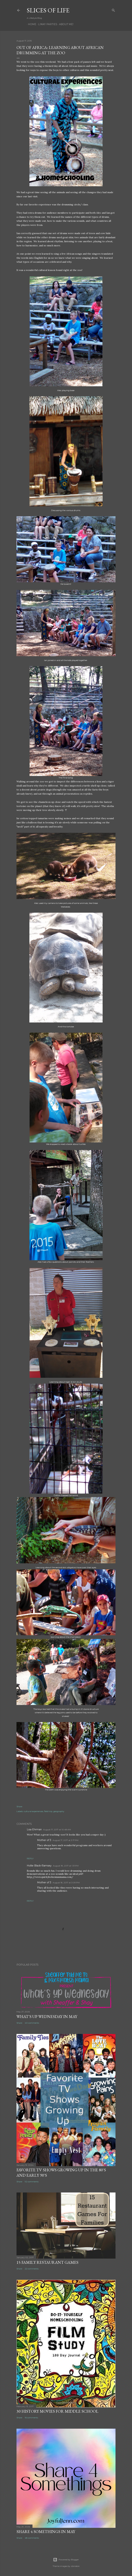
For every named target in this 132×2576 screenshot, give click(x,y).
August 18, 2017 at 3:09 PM (66, 1882)
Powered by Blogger (66, 2560)
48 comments (32, 2538)
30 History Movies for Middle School (57, 2411)
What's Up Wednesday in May (46, 2016)
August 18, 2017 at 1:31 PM (66, 1865)
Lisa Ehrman (34, 1829)
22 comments (31, 2268)
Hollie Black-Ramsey (39, 1865)
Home (31, 24)
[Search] (113, 9)
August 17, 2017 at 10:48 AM (57, 1829)
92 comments (31, 2181)
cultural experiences (33, 1811)
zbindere (75, 2566)
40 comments (32, 2023)
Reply (30, 1858)
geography (58, 1811)
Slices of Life (48, 10)
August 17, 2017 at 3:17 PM (65, 1840)
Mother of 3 (44, 1840)
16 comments (31, 2417)
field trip (48, 1811)
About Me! (65, 24)
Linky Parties (46, 24)
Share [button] (19, 1806)
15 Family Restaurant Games (47, 2262)
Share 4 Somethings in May (45, 2531)
